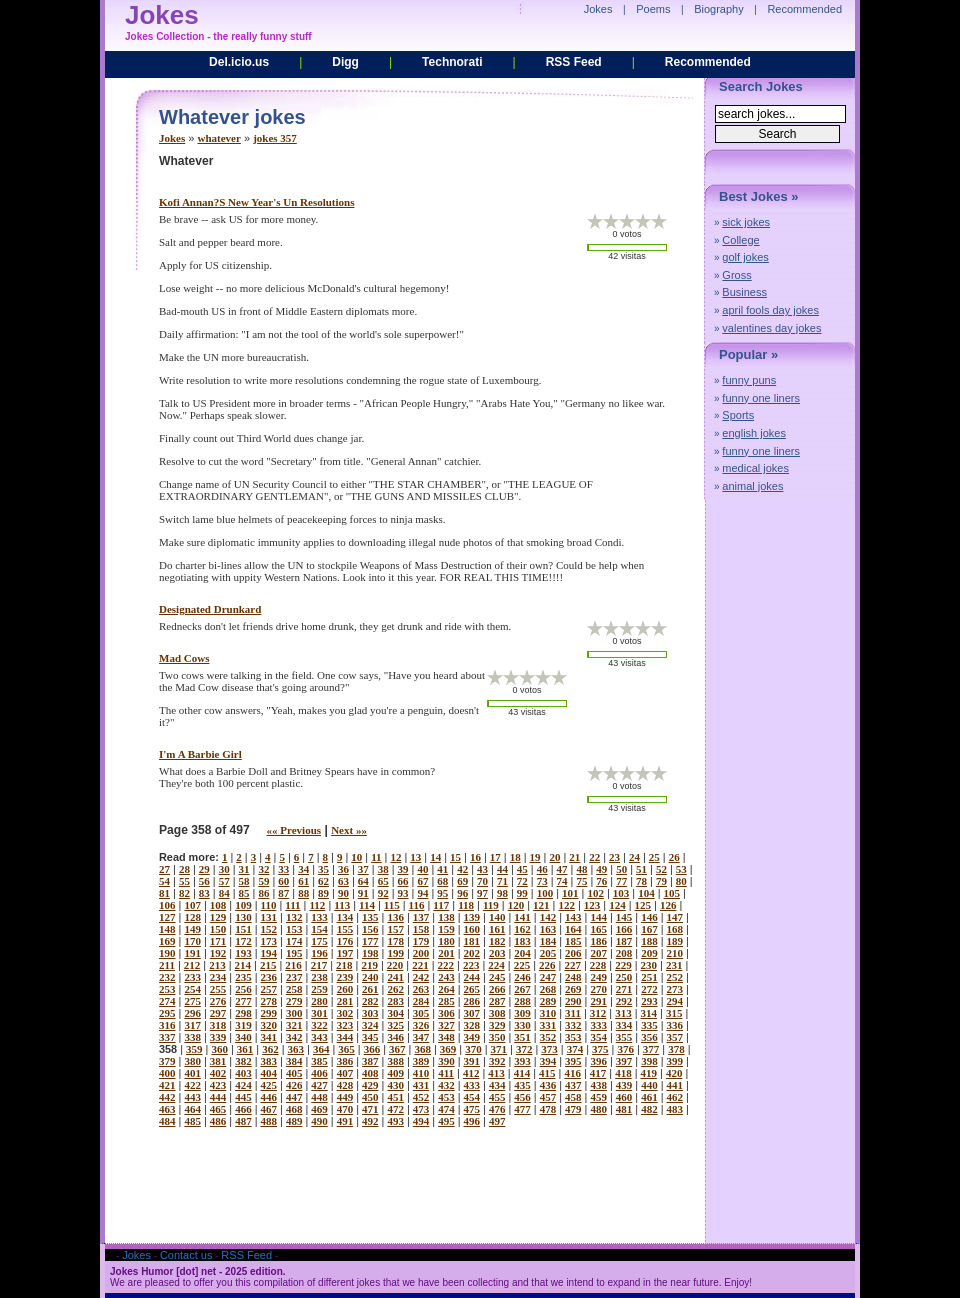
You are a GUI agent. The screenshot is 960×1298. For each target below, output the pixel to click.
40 (422, 869)
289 (548, 1001)
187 (624, 941)
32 (263, 869)
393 (522, 1061)
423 (218, 1085)
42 (462, 869)
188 (649, 941)
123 (592, 905)
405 (294, 1073)
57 (224, 881)
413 (496, 1073)
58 (244, 881)
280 (319, 1001)
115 (392, 905)
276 (218, 1001)
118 (466, 905)
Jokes (172, 138)
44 (502, 869)
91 (363, 893)
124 (617, 905)
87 (283, 893)
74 (562, 881)
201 (446, 953)
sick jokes (746, 222)
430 (395, 1085)
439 (624, 1085)
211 (167, 965)
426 (294, 1085)
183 (522, 941)
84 (224, 893)
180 (446, 941)
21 (574, 857)
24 (634, 857)
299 (269, 1013)
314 (649, 1013)
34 (303, 869)
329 (497, 1025)
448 (319, 1097)
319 (243, 1025)
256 (243, 989)
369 (448, 1049)
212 (192, 965)
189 (675, 941)
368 (422, 1049)
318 (218, 1025)
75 (581, 881)
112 (317, 905)
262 (395, 989)
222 (446, 965)
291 (598, 1001)
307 (472, 1013)
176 (345, 941)
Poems (653, 9)
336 (675, 1025)
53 (681, 869)
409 (395, 1073)
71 (502, 881)
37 (363, 869)
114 (367, 905)
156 (370, 929)
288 (522, 1001)
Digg (345, 62)
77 (621, 881)
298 (243, 1013)
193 (243, 953)
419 (649, 1073)
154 (319, 929)
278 (269, 1001)
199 (395, 953)
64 (363, 881)
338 (192, 1037)
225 (522, 965)
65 (383, 881)
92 (383, 893)
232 (167, 977)
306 (446, 1013)
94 (422, 893)
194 (269, 953)
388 (395, 1061)
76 (601, 881)
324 (370, 1025)
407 (345, 1073)
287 (497, 1001)
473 (421, 1109)
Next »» (349, 830)
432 (446, 1085)
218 (344, 965)
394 (548, 1061)
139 (472, 917)
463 (167, 1109)
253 (167, 989)
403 (243, 1073)
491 (345, 1121)
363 (296, 1049)
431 (421, 1085)
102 (595, 893)
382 (243, 1061)
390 (446, 1061)
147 (675, 917)
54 (164, 881)
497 (497, 1121)
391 (472, 1061)
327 (446, 1025)
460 (624, 1097)
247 (548, 977)
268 (548, 989)
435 (522, 1085)
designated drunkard (210, 609)
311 (573, 1013)
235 (243, 977)
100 (545, 893)
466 (243, 1109)
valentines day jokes (771, 328)
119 (491, 905)
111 (292, 905)
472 (395, 1109)
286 (472, 1001)
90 (343, 893)
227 (572, 965)
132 (294, 917)
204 (522, 953)
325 (395, 1025)
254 (192, 989)
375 (600, 1049)
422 (192, 1085)
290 (573, 1001)
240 (370, 977)
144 (598, 917)
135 (370, 917)
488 (269, 1121)
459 (598, 1097)
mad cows (184, 658)
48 (581, 869)
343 (319, 1037)
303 (370, 1013)
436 (548, 1085)
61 (303, 881)
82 (184, 893)
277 (243, 1001)
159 (446, 929)
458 (573, 1097)
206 (573, 953)
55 (184, 881)
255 (218, 989)
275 (192, 1001)
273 (675, 989)
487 (243, 1121)
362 (270, 1049)
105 (672, 893)
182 (497, 941)
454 (472, 1097)
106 (167, 905)
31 (244, 869)
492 (370, 1121)
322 (319, 1025)
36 (343, 869)
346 (395, 1037)
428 (345, 1085)
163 (548, 929)
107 (192, 905)
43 (482, 869)
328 (472, 1025)
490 (319, 1121)
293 (649, 1001)
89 (323, 893)
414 (522, 1073)
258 (294, 989)
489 (294, 1121)
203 (497, 953)
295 (167, 1013)
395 (573, 1061)
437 (573, 1085)
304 (395, 1013)
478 (548, 1109)
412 (471, 1073)
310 (548, 1013)
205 (548, 953)
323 (345, 1025)
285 (446, 1001)
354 (598, 1037)
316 (167, 1025)
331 (548, 1025)
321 (294, 1025)
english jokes (754, 433)
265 (472, 989)
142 (548, 917)
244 (472, 977)
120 (516, 905)
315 (674, 1013)
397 (624, 1061)
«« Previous (294, 830)
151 (243, 929)
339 (218, 1037)
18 (515, 857)
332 (573, 1025)
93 (403, 893)
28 (184, 869)
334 (624, 1025)
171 (218, 941)
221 (420, 965)
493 (395, 1121)
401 (192, 1073)
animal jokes (752, 486)
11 (376, 857)
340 (243, 1037)
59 (263, 881)
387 (370, 1061)
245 (497, 977)
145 (624, 917)
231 (674, 965)
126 (668, 905)
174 (294, 941)
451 (395, 1097)
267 (522, 989)
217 (319, 965)
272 (649, 989)
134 (345, 917)
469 (319, 1109)
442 (167, 1097)
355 (624, 1037)
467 (269, 1109)
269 (573, 989)
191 (192, 953)
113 (342, 905)
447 (294, 1097)
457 (548, 1097)
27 (164, 869)
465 (218, 1109)
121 (541, 905)
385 (319, 1061)
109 (243, 905)
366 (372, 1049)
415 (547, 1073)
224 (496, 965)
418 (623, 1073)
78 (641, 881)
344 (345, 1037)
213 (217, 965)
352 (548, 1037)
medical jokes (755, 468)
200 (421, 953)
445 (243, 1097)
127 (167, 917)
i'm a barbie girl (200, 754)
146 (649, 917)
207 (598, 953)
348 (446, 1037)
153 (294, 929)
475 (472, 1109)
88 (303, 893)
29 (204, 869)
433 (472, 1085)
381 (218, 1061)
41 (442, 869)
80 (681, 881)
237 (294, 977)
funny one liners (761, 398)
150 (218, 929)
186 (598, 941)
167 (649, 929)
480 (598, 1109)
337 (167, 1037)
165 (598, 929)
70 (482, 881)
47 (562, 869)
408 (370, 1073)
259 (319, 989)
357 (675, 1037)
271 (624, 989)
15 (455, 857)
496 (472, 1121)
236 (269, 977)
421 (167, 1085)
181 (472, 941)
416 (572, 1073)
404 (269, 1073)
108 (218, 905)
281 (345, 1001)
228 (598, 965)
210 (675, 953)
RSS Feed (574, 62)
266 (497, 989)
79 (661, 881)
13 (415, 857)
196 (319, 953)
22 (594, 857)
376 (625, 1049)
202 (472, 953)
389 (421, 1061)
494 (421, 1121)
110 (269, 905)
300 (294, 1013)
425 (269, 1085)
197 (345, 953)
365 (346, 1049)
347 (421, 1037)
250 (624, 977)
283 (395, 1001)
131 (269, 917)
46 (542, 869)
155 (345, 929)
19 (535, 857)
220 (395, 965)
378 (676, 1049)
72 (522, 881)
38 (383, 869)
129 (218, 917)
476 (497, 1109)
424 (243, 1085)
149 (192, 929)
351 (522, 1037)
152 (269, 929)
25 (654, 857)
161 (497, 929)
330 (522, 1025)
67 (422, 881)
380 (192, 1061)
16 (475, 857)
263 (421, 989)
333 (598, 1025)
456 (522, 1097)
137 (421, 917)
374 (575, 1049)
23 (614, 857)
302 (345, 1013)
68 (442, 881)
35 (323, 869)
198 (370, 953)
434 (497, 1085)
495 (446, 1121)
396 (598, 1061)
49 (601, 869)
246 (522, 977)
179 (421, 941)
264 (446, 989)
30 (224, 869)
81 (164, 893)
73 (542, 881)
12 (395, 857)
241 (395, 977)
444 (218, 1097)
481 (624, 1109)
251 (649, 977)
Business (744, 292)
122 (566, 905)
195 (294, 953)
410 (421, 1073)
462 (675, 1097)
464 (192, 1109)
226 (547, 965)
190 (167, 953)
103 (621, 893)
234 (218, 977)
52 (661, 869)
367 (397, 1049)
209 (649, 953)
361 (245, 1049)
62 (323, 881)
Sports (738, 415)
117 (441, 905)
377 (651, 1049)
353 (573, 1037)
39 (403, 869)
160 (472, 929)
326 (421, 1025)
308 (497, 1013)
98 (502, 893)
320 (269, 1025)
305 (421, 1013)
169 (167, 941)
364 (321, 1049)
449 (345, 1097)
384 (294, 1061)
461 (649, 1097)
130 (243, 917)
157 (395, 929)
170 (192, 941)
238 (319, 977)
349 (472, 1037)
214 (243, 965)
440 (649, 1085)
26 (674, 857)
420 (674, 1073)
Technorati (452, 62)
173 (269, 941)
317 (192, 1025)
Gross (736, 275)
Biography (719, 9)
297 (218, 1013)
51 (641, 869)
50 (621, 869)
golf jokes (745, 257)
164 (573, 929)
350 (497, 1037)
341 (269, 1037)
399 (675, 1061)
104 (646, 893)
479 (573, 1109)
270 (598, 989)
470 (345, 1109)
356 (649, 1037)
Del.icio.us (239, 62)
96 (462, 893)
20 (554, 857)
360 (219, 1049)
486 (218, 1121)
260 (345, 989)
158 (421, 929)
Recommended (708, 62)
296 (192, 1013)
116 (417, 905)
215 (268, 965)
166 (624, 929)
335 (649, 1025)
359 (194, 1049)
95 (442, 893)
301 (319, 1013)
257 (269, 989)
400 (167, 1073)
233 (192, 977)
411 (446, 1073)
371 (499, 1049)
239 (345, 977)
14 (435, 857)
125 (643, 905)
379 (167, 1061)
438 (598, 1085)
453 (446, 1097)
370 (473, 1049)
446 (269, 1097)
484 (167, 1121)
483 (675, 1109)
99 (522, 893)
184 (548, 941)
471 (370, 1109)
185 (573, 941)
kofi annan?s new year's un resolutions (256, 202)
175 (319, 941)
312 (598, 1013)
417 (598, 1073)
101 (570, 893)
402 (218, 1073)
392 (497, 1061)
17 (495, 857)
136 (395, 917)
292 (624, 1001)
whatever (219, 138)
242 (421, 977)
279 (294, 1001)
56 (204, 881)
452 (421, 1097)
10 (356, 857)
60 (283, 881)
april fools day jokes (770, 310)
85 (244, 893)
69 (462, 881)
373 (549, 1049)
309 (522, 1013)
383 (269, 1061)
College (740, 240)
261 (370, 989)
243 (446, 977)
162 (522, 929)
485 (192, 1121)
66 (403, 881)
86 (263, 893)
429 (370, 1085)
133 (319, 917)
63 (343, 881)
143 (573, 917)
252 (675, 977)
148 (167, 929)
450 (370, 1097)
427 (319, 1085)
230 (649, 965)
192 (218, 953)
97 (482, 893)
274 (167, 1001)
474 (446, 1109)
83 (204, 893)
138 (446, 917)
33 (283, 869)
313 (623, 1013)
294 (675, 1001)
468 (294, 1109)
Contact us (186, 1255)
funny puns (749, 380)
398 (649, 1061)
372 (524, 1049)
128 (192, 917)
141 (522, 917)
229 (623, 965)
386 (345, 1061)
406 (319, 1073)
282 (370, 1001)
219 (369, 965)
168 (675, 929)
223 (471, 965)
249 (598, 977)
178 (395, 941)
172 (243, 941)
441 (675, 1085)
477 (522, 1109)
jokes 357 (275, 138)
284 (421, 1001)
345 (370, 1037)
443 (192, 1097)
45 (522, 869)
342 (294, 1037)
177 (370, 941)
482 (649, 1109)
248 (573, 977)
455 (497, 1097)
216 (293, 965)
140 (497, 917)
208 (624, 953)
